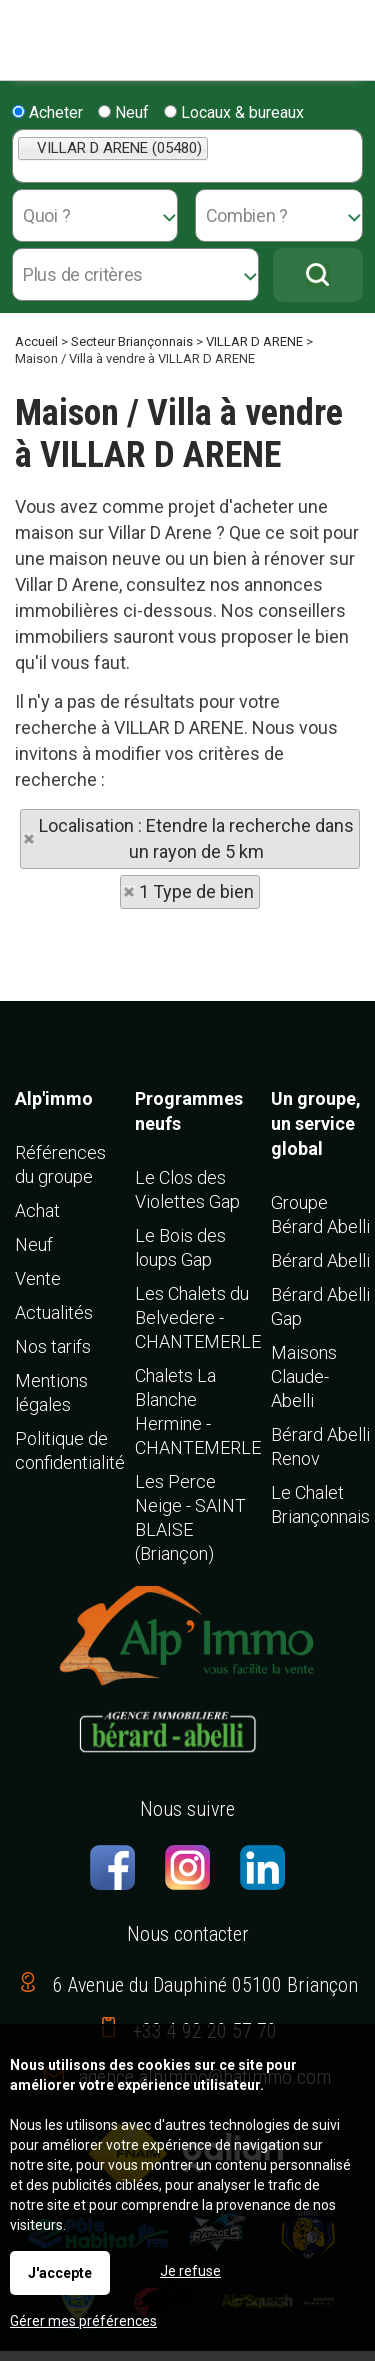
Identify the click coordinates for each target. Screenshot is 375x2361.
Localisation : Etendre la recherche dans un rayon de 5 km (196, 838)
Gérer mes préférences (83, 2321)
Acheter (47, 112)
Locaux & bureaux (234, 112)
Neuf (123, 112)
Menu (22, 30)
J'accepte (60, 2273)
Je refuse (190, 2271)
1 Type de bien (196, 891)
